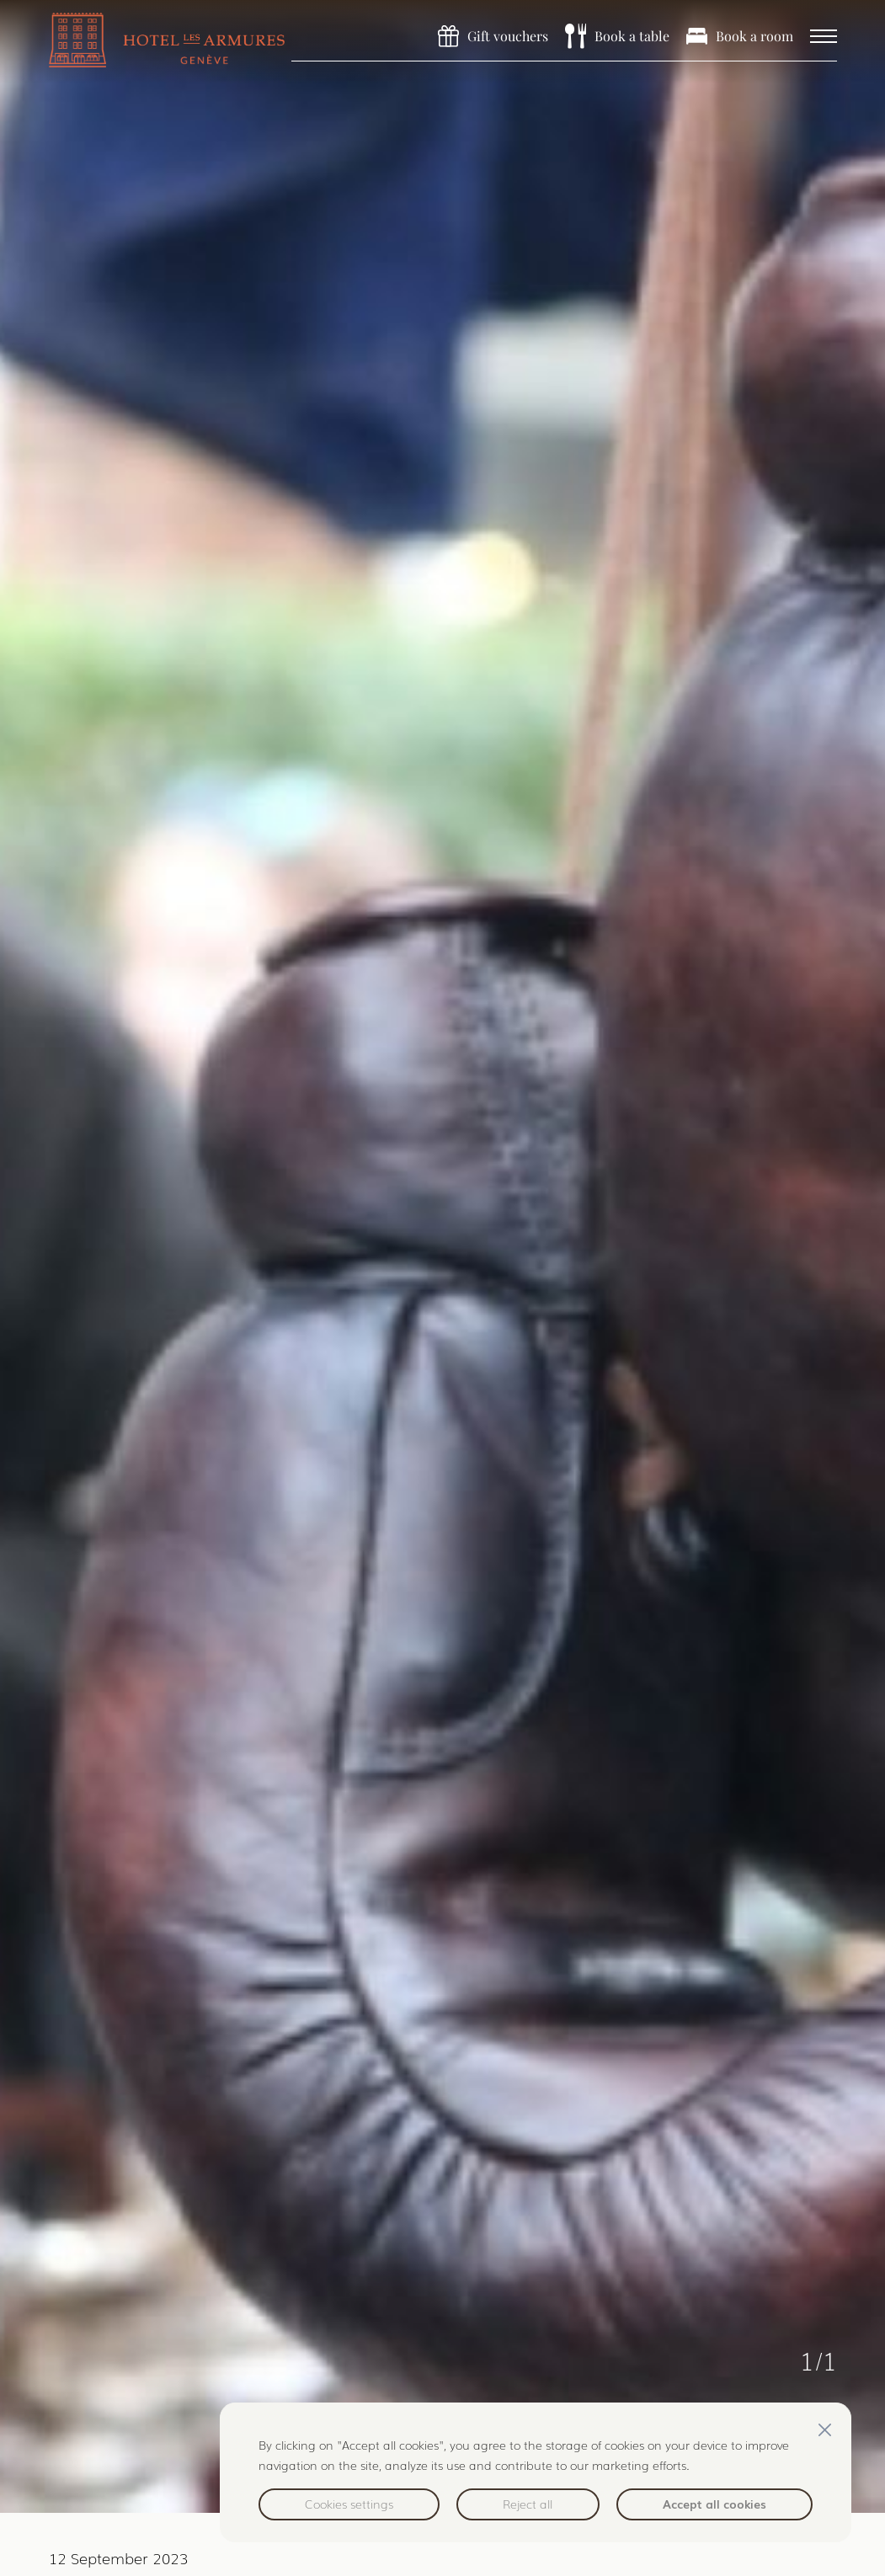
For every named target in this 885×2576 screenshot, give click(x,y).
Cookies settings (349, 2503)
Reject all (527, 2503)
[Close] (824, 2429)
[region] (535, 2472)
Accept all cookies (714, 2503)
